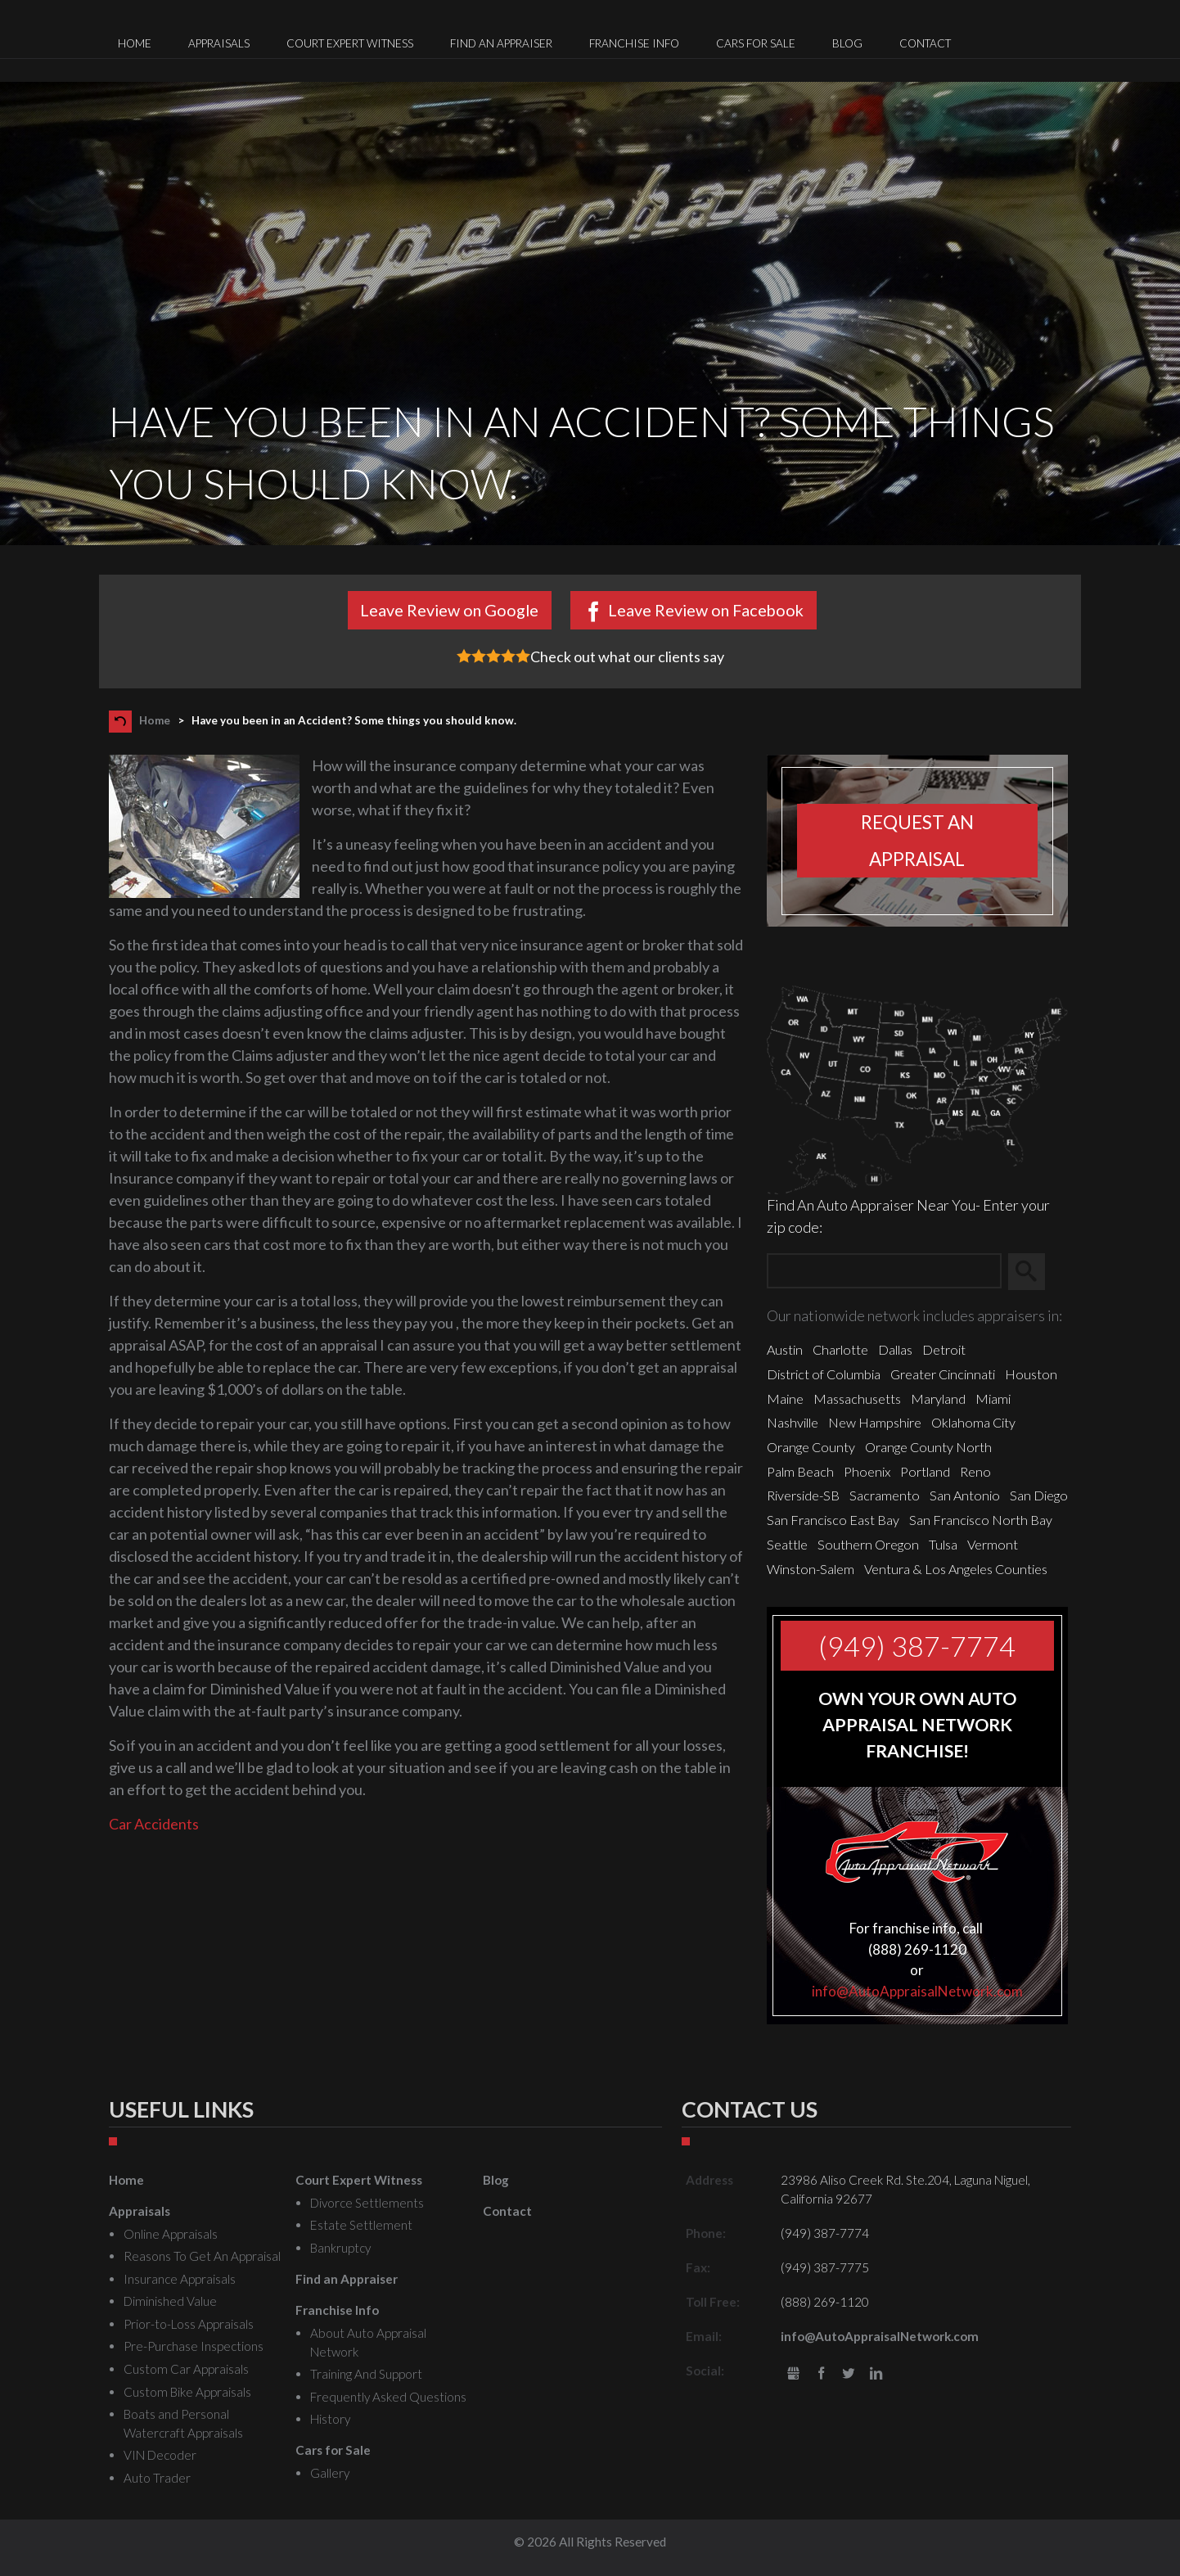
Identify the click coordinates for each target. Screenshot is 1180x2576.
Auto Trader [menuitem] (157, 2477)
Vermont (992, 1544)
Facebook (821, 2374)
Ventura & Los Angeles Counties (955, 1569)
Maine (785, 1398)
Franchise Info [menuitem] (634, 43)
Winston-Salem (810, 1569)
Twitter (849, 2374)
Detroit (944, 1349)
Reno (975, 1471)
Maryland (938, 1398)
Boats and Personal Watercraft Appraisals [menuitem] (183, 2423)
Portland (925, 1471)
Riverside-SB (803, 1495)
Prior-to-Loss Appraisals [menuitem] (189, 2324)
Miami (993, 1398)
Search (1034, 1271)
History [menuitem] (330, 2418)
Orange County (811, 1447)
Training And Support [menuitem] (366, 2373)
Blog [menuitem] (847, 43)
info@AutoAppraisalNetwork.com (917, 1991)
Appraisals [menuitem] (219, 43)
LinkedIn (876, 2374)
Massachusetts (857, 1398)
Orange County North (928, 1447)
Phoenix (867, 1471)
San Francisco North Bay (980, 1519)
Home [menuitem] (134, 43)
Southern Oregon (868, 1544)
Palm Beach (800, 1471)
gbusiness (793, 2374)
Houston (1031, 1374)
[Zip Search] (884, 1271)
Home (154, 720)
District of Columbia (823, 1374)
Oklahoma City (973, 1422)
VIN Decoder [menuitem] (160, 2454)
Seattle (787, 1544)
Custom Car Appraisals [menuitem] (186, 2369)
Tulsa (943, 1544)
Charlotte (840, 1349)
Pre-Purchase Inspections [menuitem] (193, 2346)
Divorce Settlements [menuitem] (367, 2202)
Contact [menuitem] (925, 43)
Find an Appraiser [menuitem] (501, 43)
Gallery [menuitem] (329, 2472)
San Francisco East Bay (833, 1519)
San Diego (1039, 1495)
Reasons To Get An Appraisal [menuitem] (202, 2256)
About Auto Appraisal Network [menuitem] (368, 2342)
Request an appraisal (917, 840)
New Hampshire (874, 1422)
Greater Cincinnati (942, 1374)
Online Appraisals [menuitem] (171, 2233)
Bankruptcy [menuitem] (340, 2247)
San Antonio (965, 1495)
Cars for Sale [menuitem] (755, 43)
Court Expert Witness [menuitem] (349, 43)
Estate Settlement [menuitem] (361, 2224)
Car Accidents (154, 1824)
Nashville (792, 1422)
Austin (785, 1349)
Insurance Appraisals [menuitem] (180, 2278)
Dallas (895, 1349)
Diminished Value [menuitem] (170, 2301)
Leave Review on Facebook (706, 610)
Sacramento (884, 1495)
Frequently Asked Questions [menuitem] (388, 2396)
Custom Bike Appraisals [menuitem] (187, 2391)
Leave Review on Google (449, 610)
